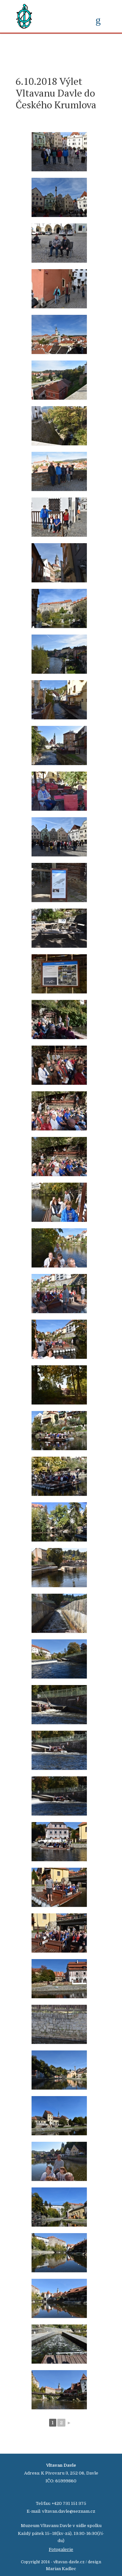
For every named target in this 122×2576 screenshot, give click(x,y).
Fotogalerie (61, 2549)
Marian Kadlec (61, 2568)
